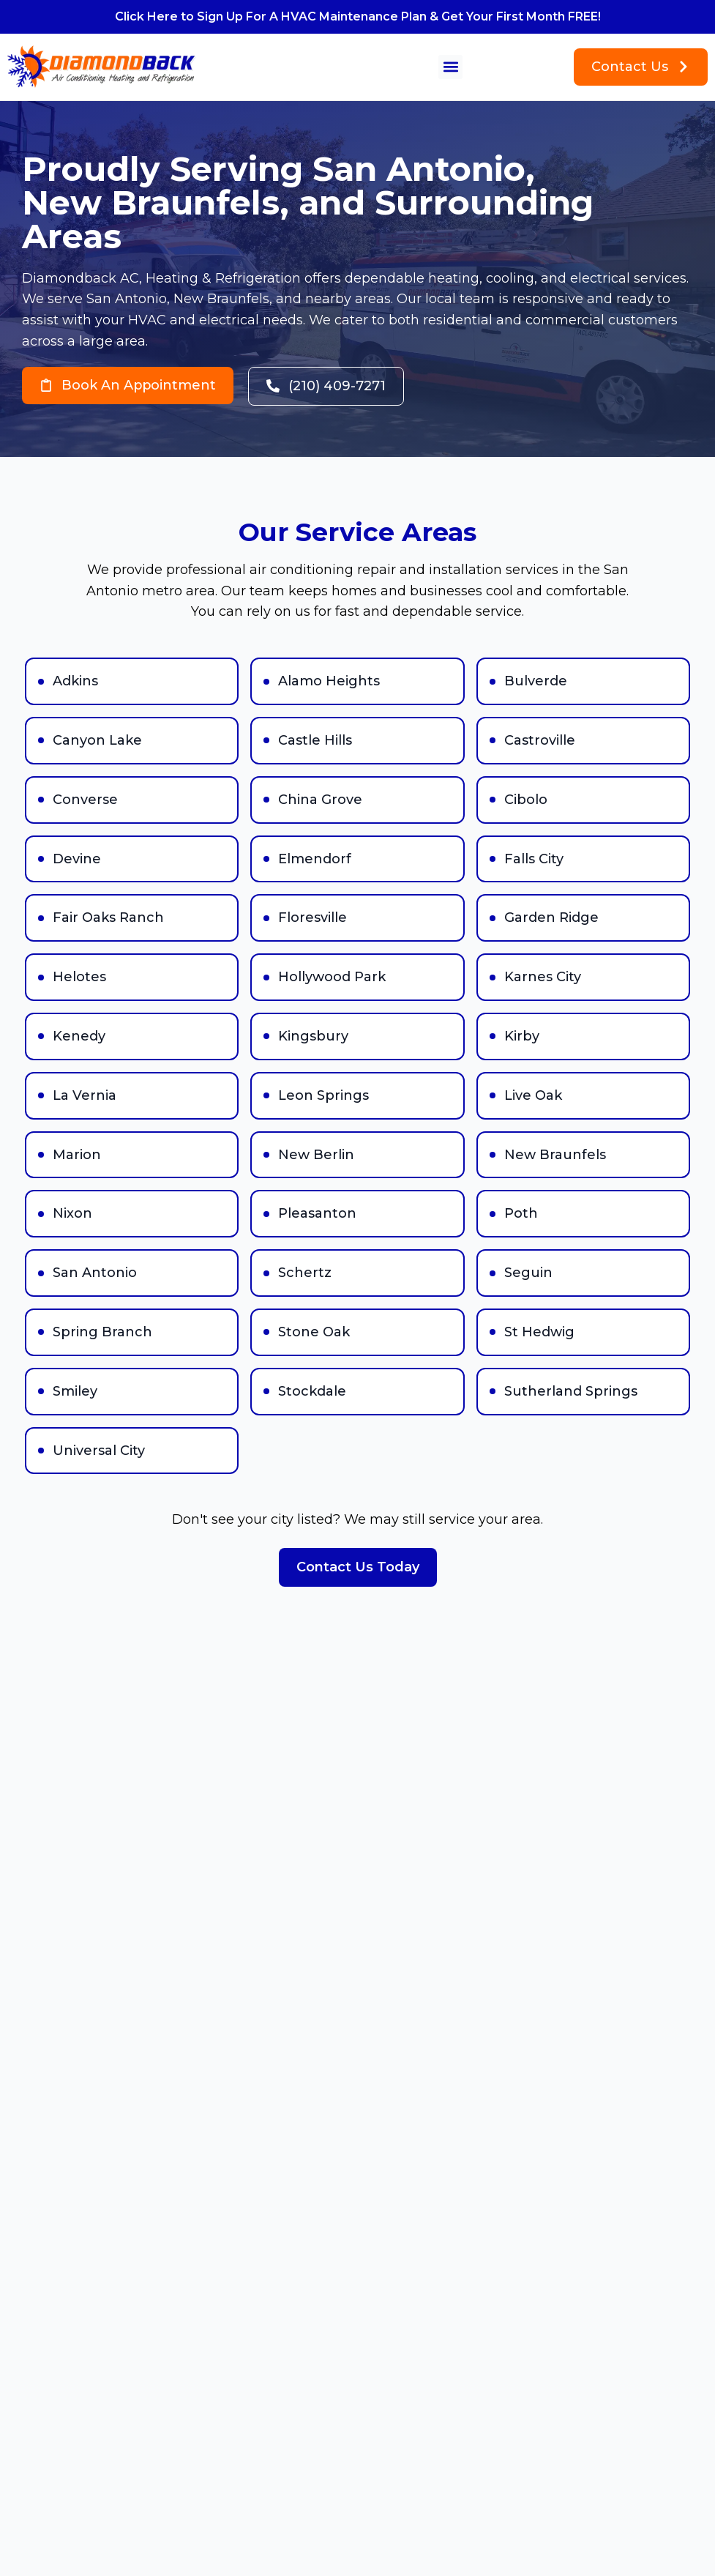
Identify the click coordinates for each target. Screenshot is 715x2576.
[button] (450, 67)
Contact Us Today (357, 1567)
